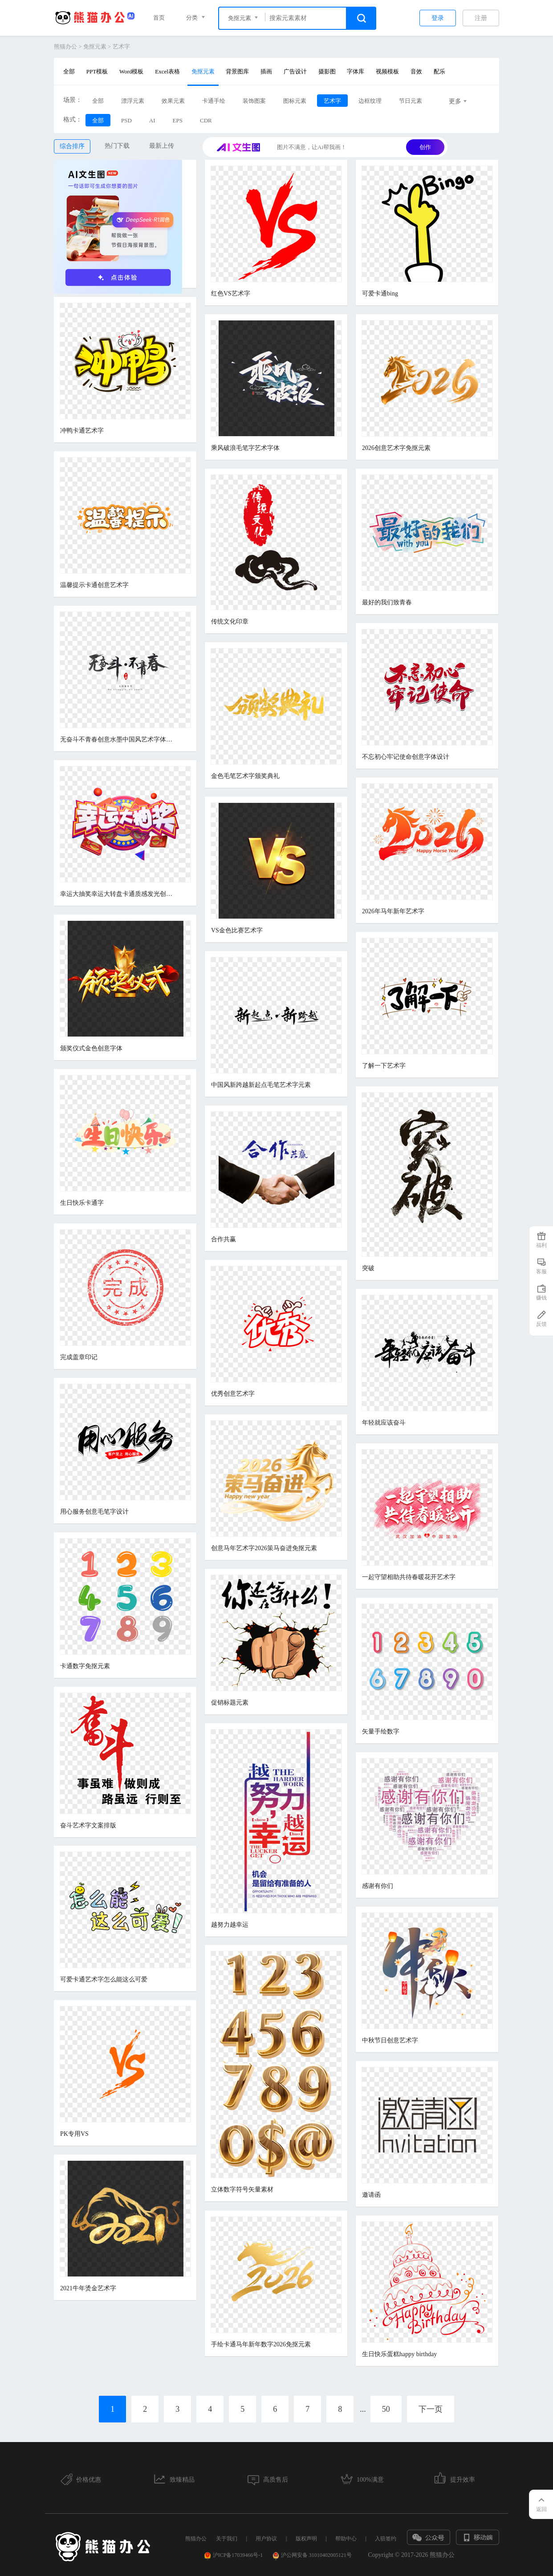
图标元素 (294, 100)
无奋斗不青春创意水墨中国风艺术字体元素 (118, 739)
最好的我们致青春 (387, 602)
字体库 (355, 71)
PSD (126, 120)
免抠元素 (94, 46)
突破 (368, 1268)
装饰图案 (254, 100)
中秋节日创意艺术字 (390, 2040)
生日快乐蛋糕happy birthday (399, 2354)
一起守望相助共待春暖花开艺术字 (408, 1577)
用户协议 (266, 2538)
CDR (206, 120)
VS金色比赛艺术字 (237, 930)
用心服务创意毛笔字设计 (94, 1511)
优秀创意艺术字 (233, 1393)
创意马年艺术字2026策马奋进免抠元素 (264, 1548)
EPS (178, 120)
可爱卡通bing (380, 293)
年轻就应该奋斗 (384, 1422)
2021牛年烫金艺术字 (88, 2288)
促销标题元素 (229, 1702)
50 (386, 2409)
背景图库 (237, 71)
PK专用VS (74, 2133)
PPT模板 (97, 71)
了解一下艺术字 (384, 1065)
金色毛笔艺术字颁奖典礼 (245, 776)
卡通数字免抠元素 (85, 1666)
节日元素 (410, 100)
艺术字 (121, 46)
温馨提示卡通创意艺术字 (94, 585)
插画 (266, 71)
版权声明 (306, 2538)
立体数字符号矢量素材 (242, 2189)
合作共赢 (223, 1239)
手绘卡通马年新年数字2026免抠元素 (261, 2344)
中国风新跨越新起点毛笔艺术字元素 (261, 1084)
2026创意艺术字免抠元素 (396, 448)
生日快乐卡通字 (82, 1202)
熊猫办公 (65, 46)
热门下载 (117, 145)
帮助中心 (346, 2538)
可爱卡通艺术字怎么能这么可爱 (103, 1979)
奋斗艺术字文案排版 (88, 1825)
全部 (69, 71)
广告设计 (295, 71)
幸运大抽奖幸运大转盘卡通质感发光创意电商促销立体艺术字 (118, 894)
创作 (425, 147)
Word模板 (131, 71)
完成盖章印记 (79, 1357)
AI (152, 120)
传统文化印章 (229, 621)
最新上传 (161, 145)
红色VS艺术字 (230, 293)
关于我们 (226, 2538)
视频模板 (387, 71)
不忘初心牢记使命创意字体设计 (405, 756)
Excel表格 (167, 71)
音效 (416, 71)
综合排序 (72, 146)
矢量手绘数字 (380, 1731)
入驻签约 (385, 2538)
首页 (159, 17)
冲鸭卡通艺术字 (82, 430)
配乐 (439, 71)
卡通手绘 (213, 100)
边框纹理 (370, 100)
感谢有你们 (377, 1886)
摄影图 (327, 71)
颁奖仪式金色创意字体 (91, 1048)
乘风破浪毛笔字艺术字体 (245, 448)
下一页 (431, 2409)
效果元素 (173, 100)
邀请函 (371, 2194)
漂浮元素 (132, 100)
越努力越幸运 (229, 1924)
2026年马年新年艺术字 (393, 911)
